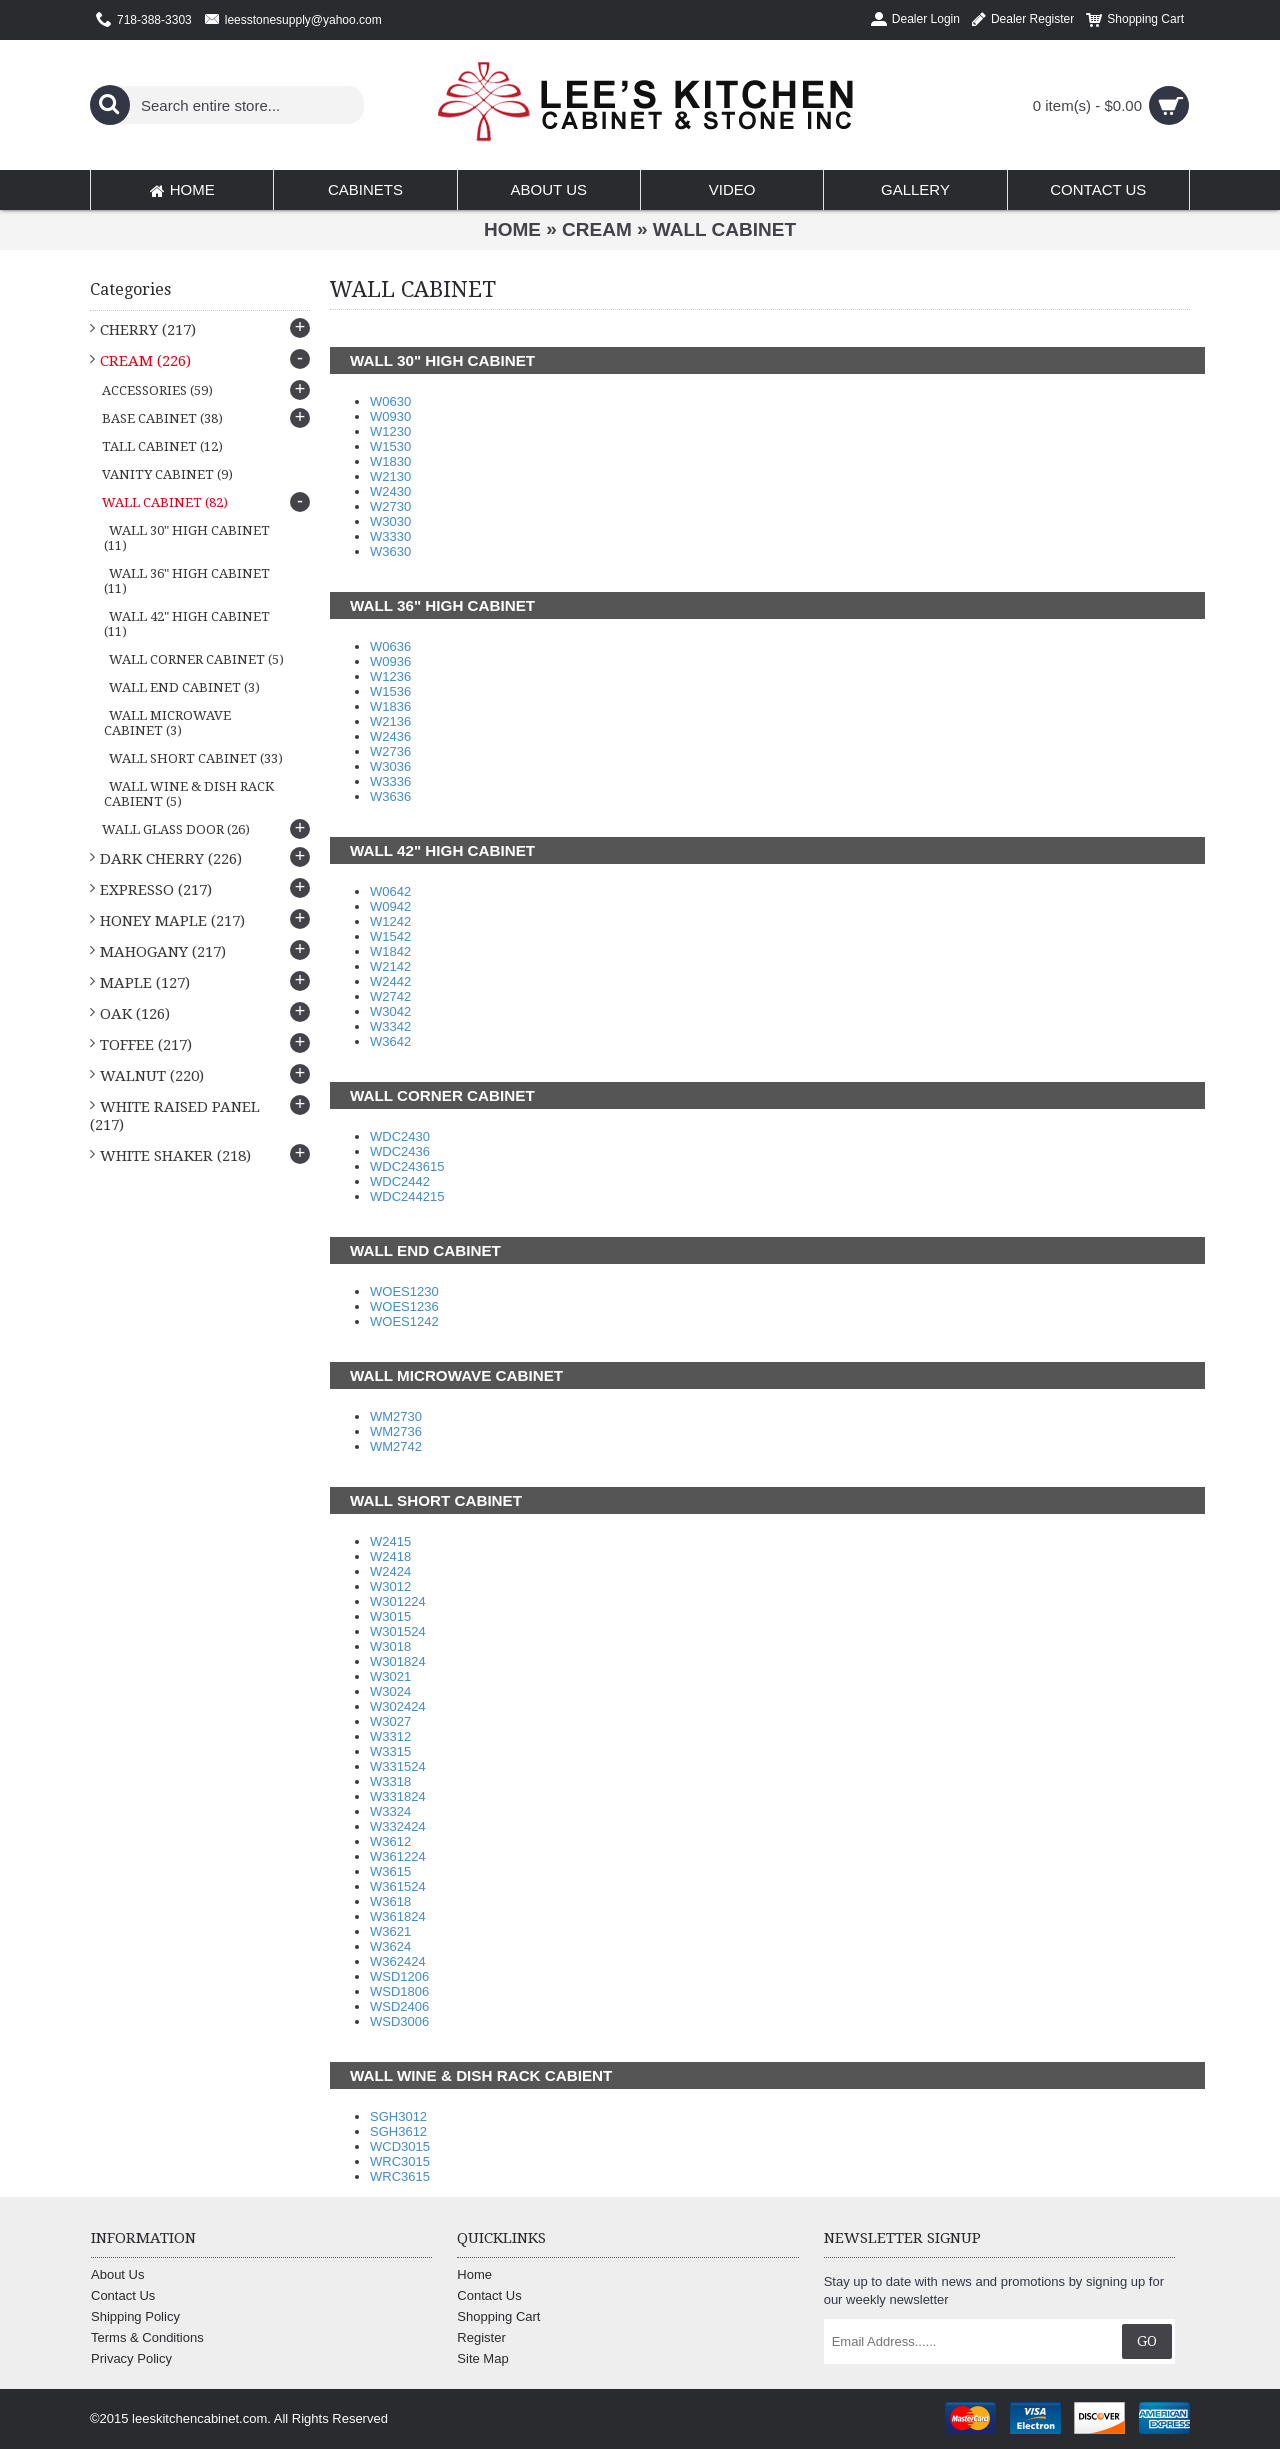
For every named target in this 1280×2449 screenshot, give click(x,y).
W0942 (390, 906)
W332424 (398, 1826)
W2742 (390, 996)
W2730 (390, 506)
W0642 (390, 891)
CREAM (597, 229)
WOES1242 (404, 1321)
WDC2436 (400, 1151)
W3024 (390, 1691)
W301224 (398, 1601)
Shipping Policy (135, 2316)
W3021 (390, 1676)
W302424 (398, 1706)
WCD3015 (400, 2146)
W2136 (390, 721)
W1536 (390, 691)
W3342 (390, 1026)
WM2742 (396, 1446)
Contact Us (123, 2295)
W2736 (390, 751)
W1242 (390, 921)
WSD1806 (399, 1991)
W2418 (390, 1556)
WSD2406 (399, 2006)
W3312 (390, 1736)
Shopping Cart (498, 2316)
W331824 (398, 1796)
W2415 (390, 1541)
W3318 (390, 1781)
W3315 (390, 1751)
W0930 (390, 416)
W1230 (390, 431)
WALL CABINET (724, 229)
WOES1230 (404, 1291)
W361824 (398, 1916)
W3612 (390, 1841)
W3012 (390, 1586)
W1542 (390, 936)
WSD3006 (399, 2021)
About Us (117, 2274)
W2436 (390, 736)
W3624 (390, 1946)
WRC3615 (400, 2176)
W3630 (390, 551)
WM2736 (396, 1431)
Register (481, 2337)
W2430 (390, 491)
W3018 (390, 1646)
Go (1147, 2341)
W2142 (390, 966)
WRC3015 (400, 2161)
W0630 (390, 401)
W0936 (390, 661)
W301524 (398, 1631)
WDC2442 (400, 1181)
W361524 (398, 1886)
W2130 (390, 476)
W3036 (390, 766)
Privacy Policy (131, 2358)
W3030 (390, 521)
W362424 (398, 1961)
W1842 (390, 951)
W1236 (390, 676)
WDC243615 (407, 1166)
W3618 (390, 1901)
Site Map (482, 2358)
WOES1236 (404, 1306)
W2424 (390, 1571)
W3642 (390, 1041)
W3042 (390, 1011)
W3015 (390, 1616)
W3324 (390, 1811)
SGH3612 (398, 2131)
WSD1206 (399, 1976)
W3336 (390, 781)
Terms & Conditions (147, 2337)
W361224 (398, 1856)
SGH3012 (398, 2116)
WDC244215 (407, 1196)
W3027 (390, 1721)
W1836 (390, 706)
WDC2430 (400, 1136)
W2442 (390, 981)
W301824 (398, 1661)
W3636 (390, 796)
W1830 (390, 461)
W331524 (398, 1766)
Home (512, 229)
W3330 (390, 536)
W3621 (390, 1931)
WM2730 (396, 1416)
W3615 (390, 1871)
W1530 (390, 446)
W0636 (390, 646)
